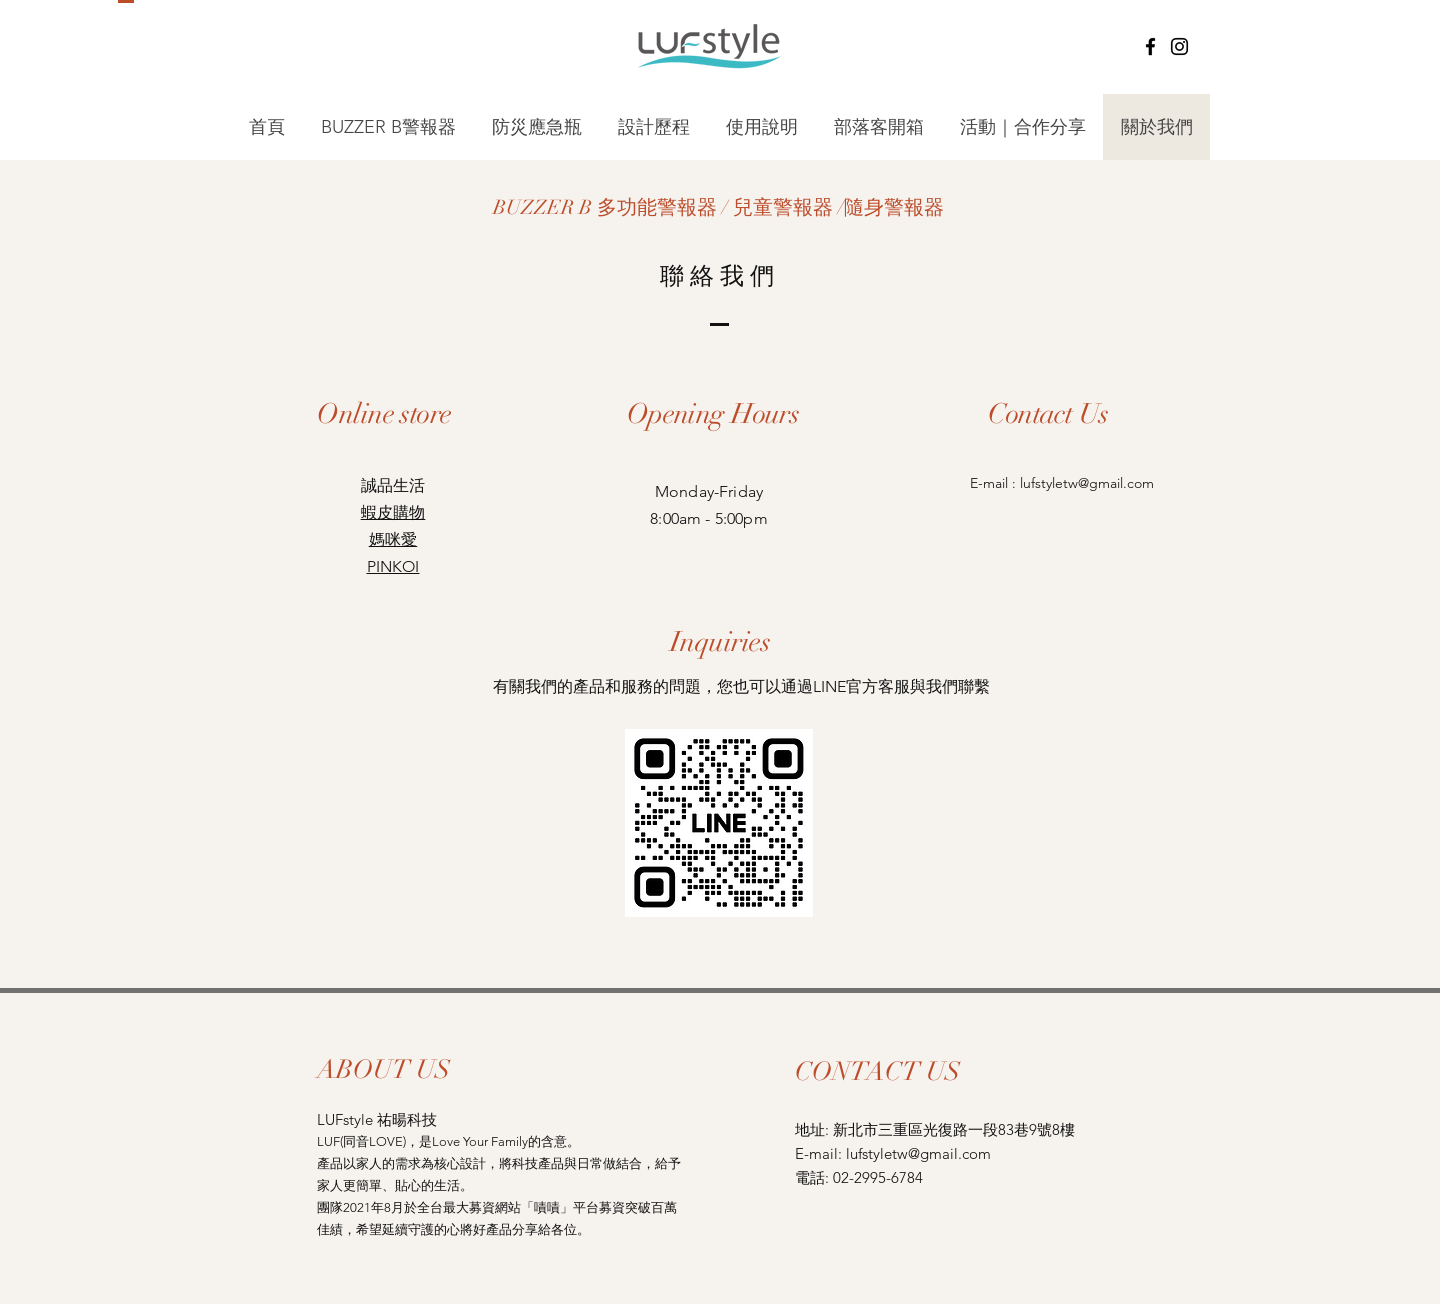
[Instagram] (1179, 46)
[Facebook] (1150, 46)
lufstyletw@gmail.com (1087, 483)
